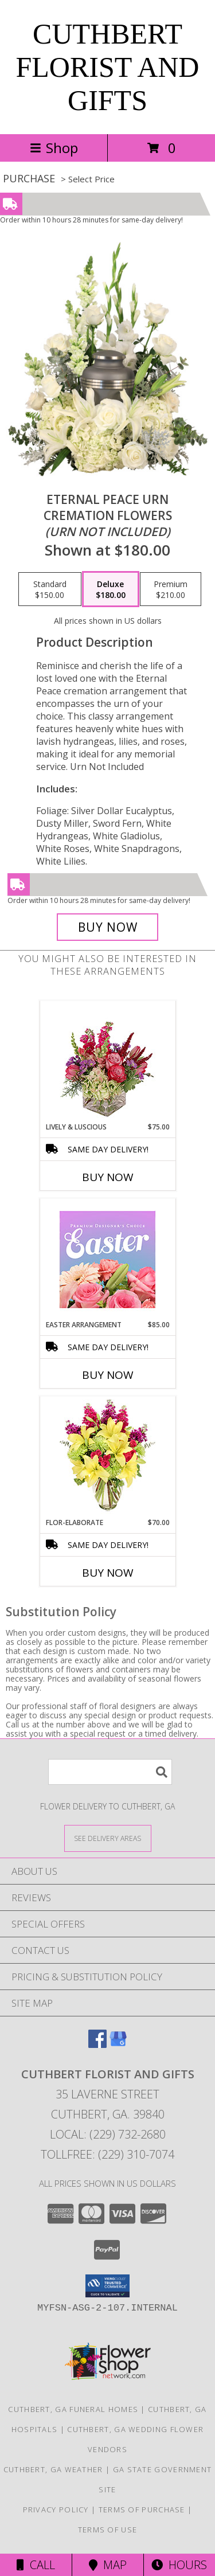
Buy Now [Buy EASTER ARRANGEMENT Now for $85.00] (108, 1374)
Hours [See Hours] (179, 2565)
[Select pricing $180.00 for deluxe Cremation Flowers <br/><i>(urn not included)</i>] (111, 589)
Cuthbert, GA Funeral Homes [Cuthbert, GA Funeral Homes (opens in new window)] (73, 2409)
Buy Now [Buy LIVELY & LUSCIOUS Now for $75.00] (108, 1177)
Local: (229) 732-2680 (108, 2134)
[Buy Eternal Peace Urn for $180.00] (108, 927)
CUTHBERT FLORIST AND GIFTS (108, 67)
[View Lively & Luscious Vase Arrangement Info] (107, 1061)
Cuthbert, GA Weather (53, 2469)
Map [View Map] (108, 2565)
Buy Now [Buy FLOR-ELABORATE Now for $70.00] (108, 1572)
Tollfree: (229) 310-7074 (107, 2154)
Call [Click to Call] (36, 2565)
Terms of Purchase (142, 2509)
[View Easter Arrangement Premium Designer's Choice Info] (107, 1259)
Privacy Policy (56, 2509)
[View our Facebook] (97, 2044)
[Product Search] (110, 1772)
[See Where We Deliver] (107, 1837)
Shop (54, 147)
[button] (107, 2285)
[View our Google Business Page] (118, 2044)
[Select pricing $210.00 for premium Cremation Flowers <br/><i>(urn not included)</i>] (170, 589)
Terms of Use (108, 2529)
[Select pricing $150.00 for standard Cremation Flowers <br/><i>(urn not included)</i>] (50, 589)
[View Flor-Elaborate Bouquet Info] (107, 1457)
